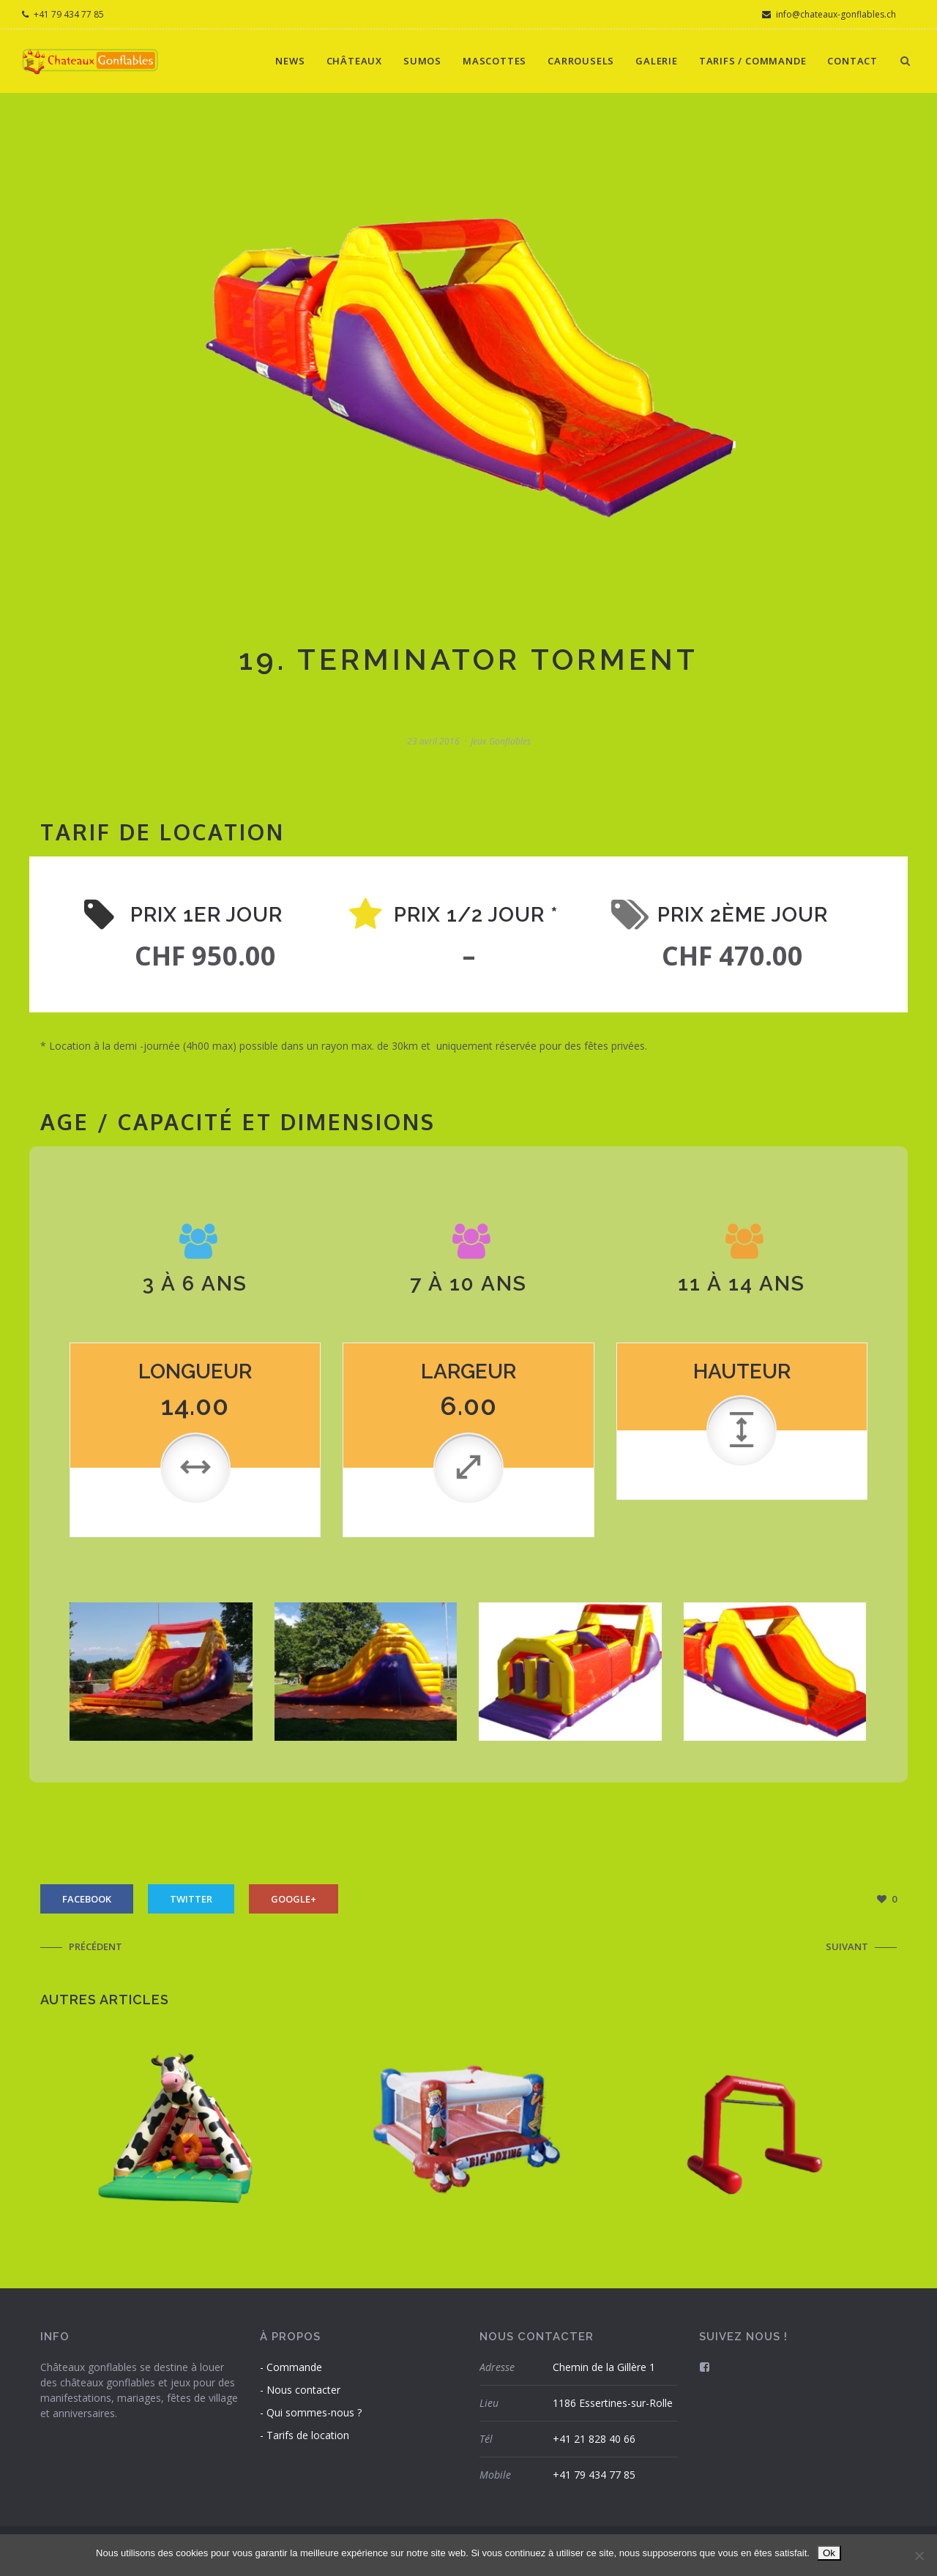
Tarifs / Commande (753, 60)
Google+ (293, 1898)
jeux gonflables (501, 741)
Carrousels (581, 60)
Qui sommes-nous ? (314, 2412)
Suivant (847, 1946)
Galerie (656, 60)
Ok (829, 2552)
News (290, 60)
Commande (294, 2367)
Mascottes (494, 60)
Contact (852, 60)
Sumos (422, 60)
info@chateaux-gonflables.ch (829, 14)
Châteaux (354, 60)
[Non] (918, 2555)
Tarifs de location (307, 2435)
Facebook (86, 1898)
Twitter (191, 1898)
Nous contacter (303, 2390)
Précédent (95, 1946)
